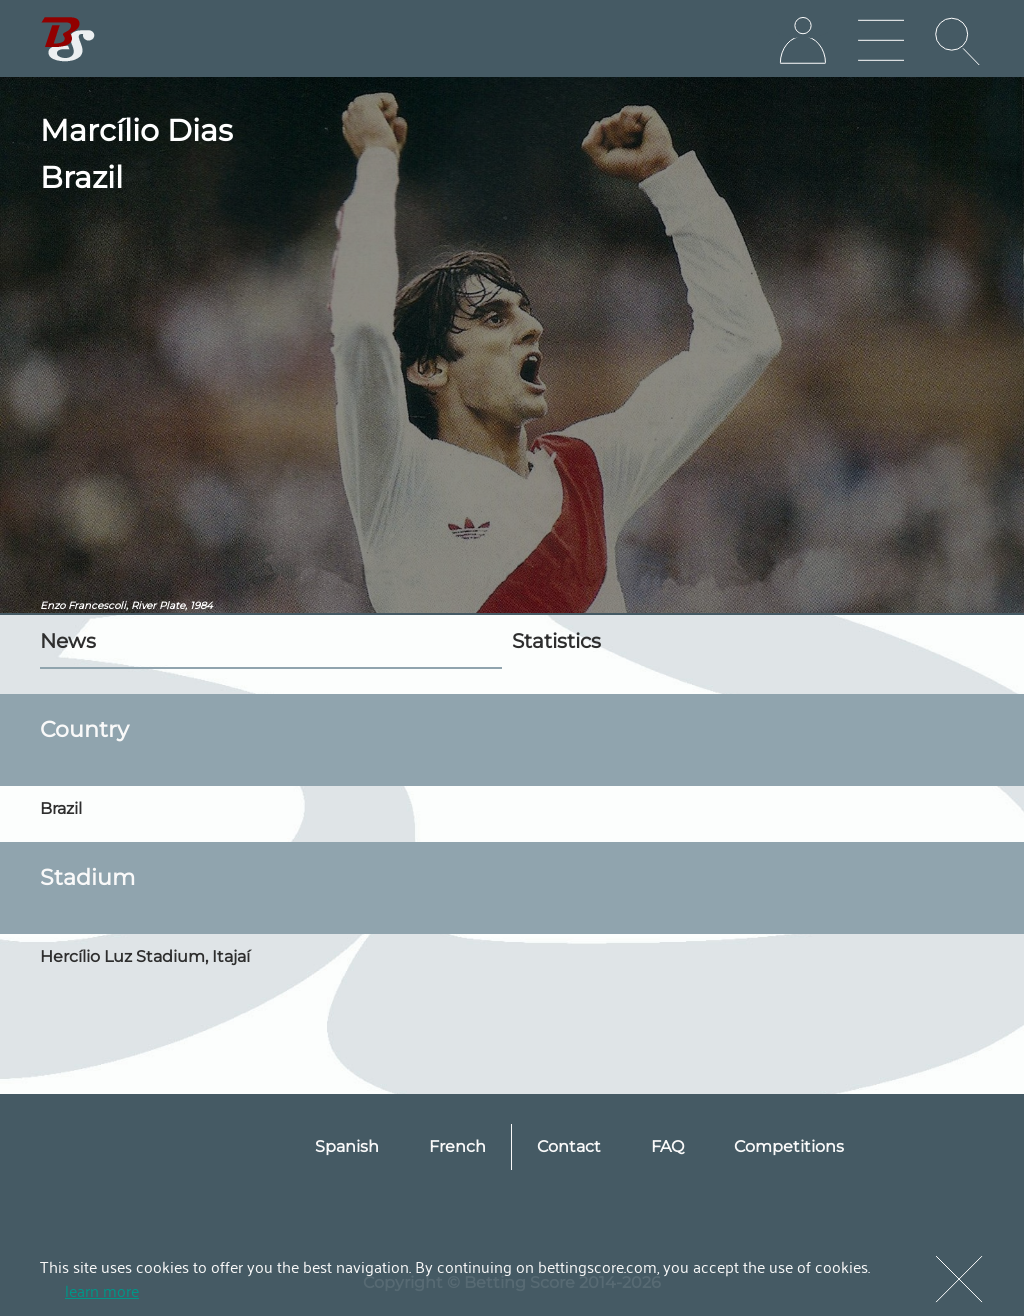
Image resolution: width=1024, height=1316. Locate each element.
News (68, 641)
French (457, 1146)
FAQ (667, 1146)
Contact (569, 1146)
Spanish (347, 1146)
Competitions (789, 1146)
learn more (102, 1290)
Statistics (556, 641)
